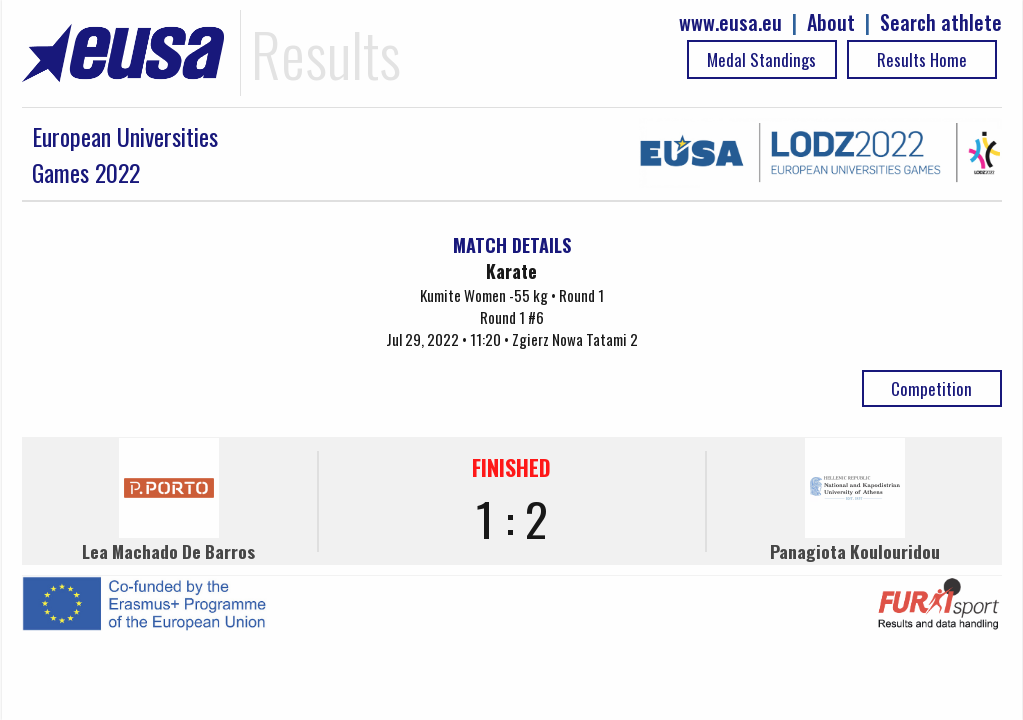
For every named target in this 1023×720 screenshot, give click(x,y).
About (831, 22)
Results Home (922, 59)
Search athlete (941, 22)
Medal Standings (761, 59)
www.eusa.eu (730, 22)
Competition (931, 388)
